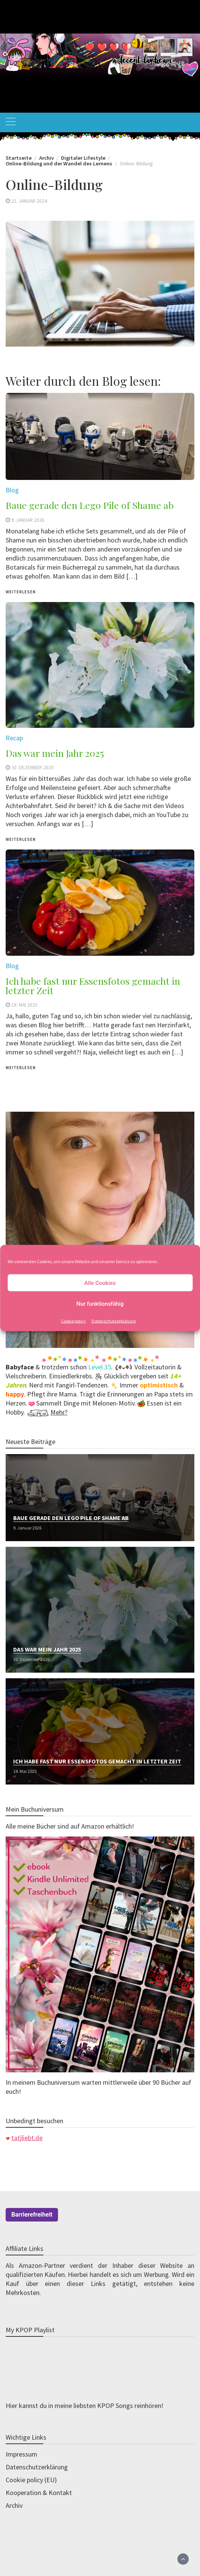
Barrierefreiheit (31, 2214)
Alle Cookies (100, 1282)
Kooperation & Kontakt (39, 2492)
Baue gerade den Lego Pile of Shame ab (71, 1518)
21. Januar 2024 (29, 201)
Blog (12, 965)
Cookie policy (73, 1321)
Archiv (14, 2505)
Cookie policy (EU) (31, 2479)
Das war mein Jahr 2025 (47, 1649)
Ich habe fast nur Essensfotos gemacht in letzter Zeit (93, 985)
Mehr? (58, 1412)
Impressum (21, 2454)
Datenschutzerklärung (114, 1321)
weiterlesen (21, 1067)
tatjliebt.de (27, 2137)
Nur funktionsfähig (100, 1303)
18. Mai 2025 (24, 1005)
